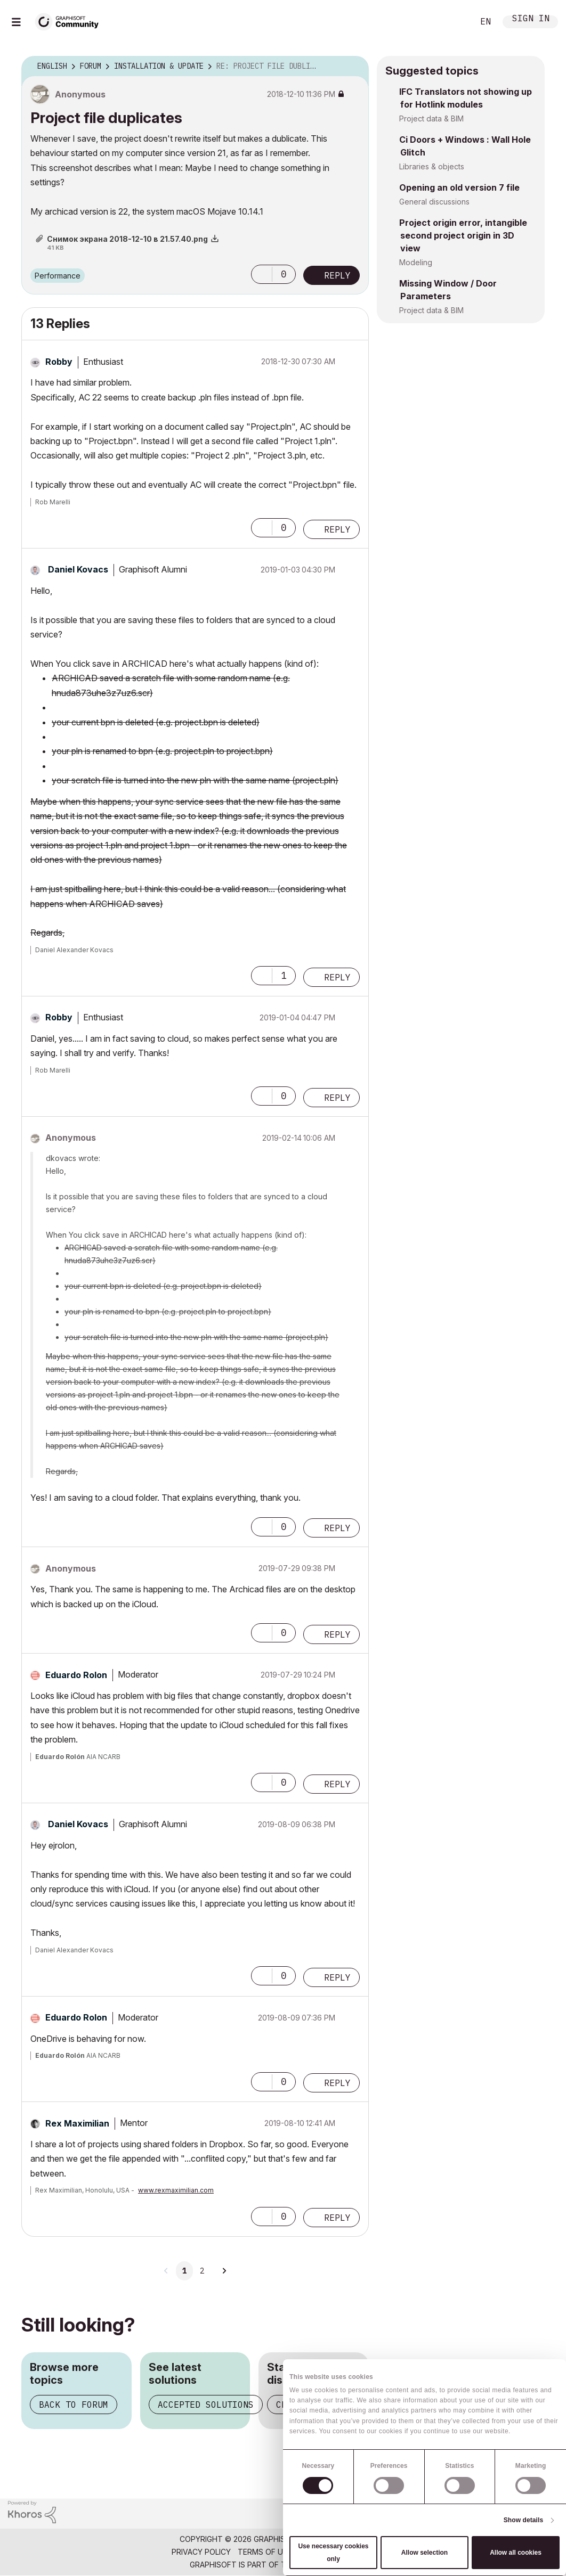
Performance (57, 275)
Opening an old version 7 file (459, 187)
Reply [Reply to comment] (337, 529)
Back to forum (73, 2404)
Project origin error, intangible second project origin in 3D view (463, 235)
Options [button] (354, 66)
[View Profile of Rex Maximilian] (77, 2123)
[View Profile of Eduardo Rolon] (76, 1675)
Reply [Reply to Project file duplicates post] (337, 275)
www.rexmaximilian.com (176, 2190)
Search (453, 21)
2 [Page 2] (202, 2271)
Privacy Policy (201, 2551)
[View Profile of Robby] (58, 361)
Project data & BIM (431, 118)
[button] (262, 274)
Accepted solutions (206, 2404)
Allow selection (424, 2552)
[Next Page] (223, 2270)
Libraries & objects (431, 166)
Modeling (415, 262)
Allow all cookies (515, 2552)
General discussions (434, 201)
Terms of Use (265, 2551)
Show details (524, 2520)
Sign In (530, 19)
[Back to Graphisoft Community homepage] (70, 20)
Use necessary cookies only (333, 2552)
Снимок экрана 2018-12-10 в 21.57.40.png (127, 238)
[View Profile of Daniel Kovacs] (78, 569)
